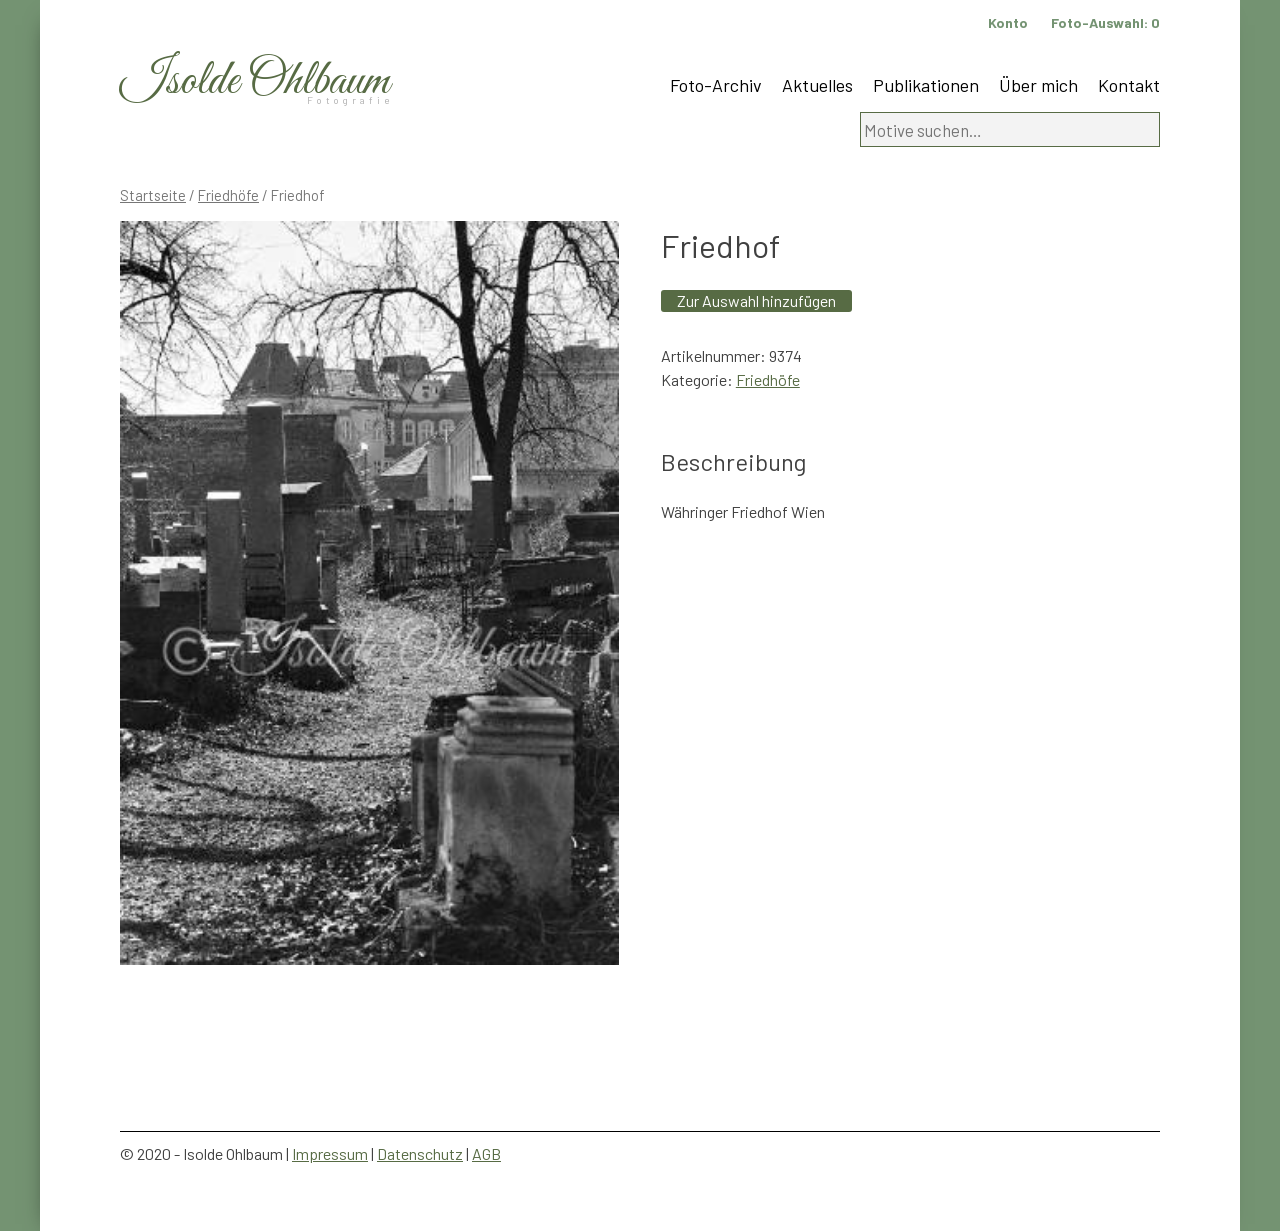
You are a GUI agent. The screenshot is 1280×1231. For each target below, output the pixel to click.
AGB (486, 1153)
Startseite (153, 195)
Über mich (1038, 85)
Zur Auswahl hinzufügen (756, 300)
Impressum (330, 1153)
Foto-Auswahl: (1105, 22)
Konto (1008, 22)
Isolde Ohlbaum (255, 81)
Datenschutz (420, 1153)
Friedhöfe (228, 195)
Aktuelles (817, 85)
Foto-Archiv (716, 85)
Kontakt (1129, 85)
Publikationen (926, 85)
